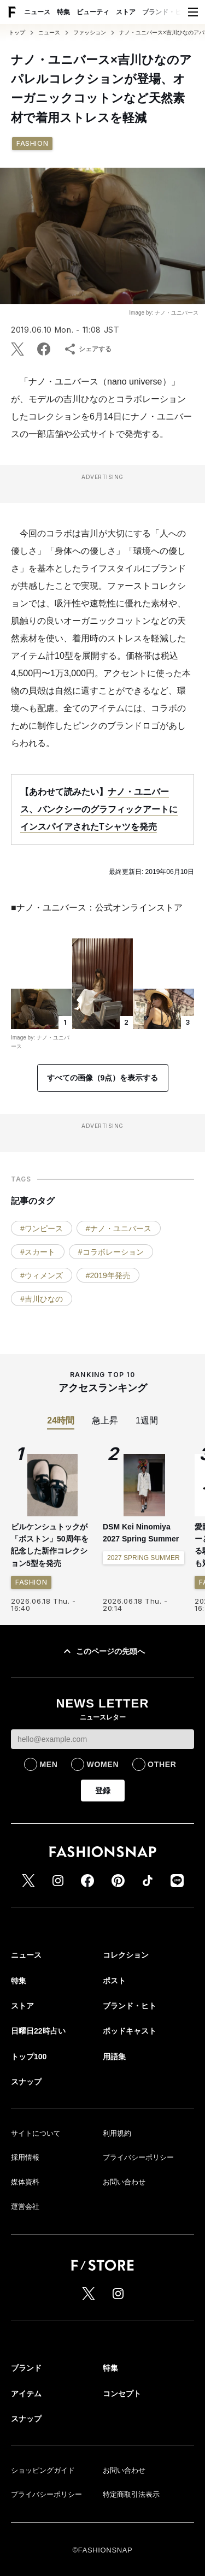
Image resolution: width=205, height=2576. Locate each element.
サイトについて (36, 2133)
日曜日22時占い (38, 2030)
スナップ (26, 2081)
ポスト (114, 1980)
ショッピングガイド (43, 2470)
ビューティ (93, 12)
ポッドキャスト (129, 2030)
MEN (48, 1764)
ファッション (89, 33)
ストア (126, 12)
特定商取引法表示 (131, 2494)
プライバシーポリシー (138, 2157)
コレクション (126, 1955)
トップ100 (28, 2056)
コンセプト (122, 2393)
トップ (17, 33)
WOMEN (102, 1764)
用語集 (114, 2056)
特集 (63, 12)
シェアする (87, 349)
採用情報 (25, 2157)
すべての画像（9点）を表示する (103, 1077)
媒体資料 (25, 2182)
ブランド (26, 2368)
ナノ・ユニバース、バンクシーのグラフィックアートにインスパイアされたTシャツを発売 (99, 809)
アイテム (26, 2393)
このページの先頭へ (103, 1651)
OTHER (162, 1764)
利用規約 (117, 2133)
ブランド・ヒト (165, 12)
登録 (102, 1790)
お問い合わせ (124, 2182)
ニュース (37, 12)
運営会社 (25, 2206)
